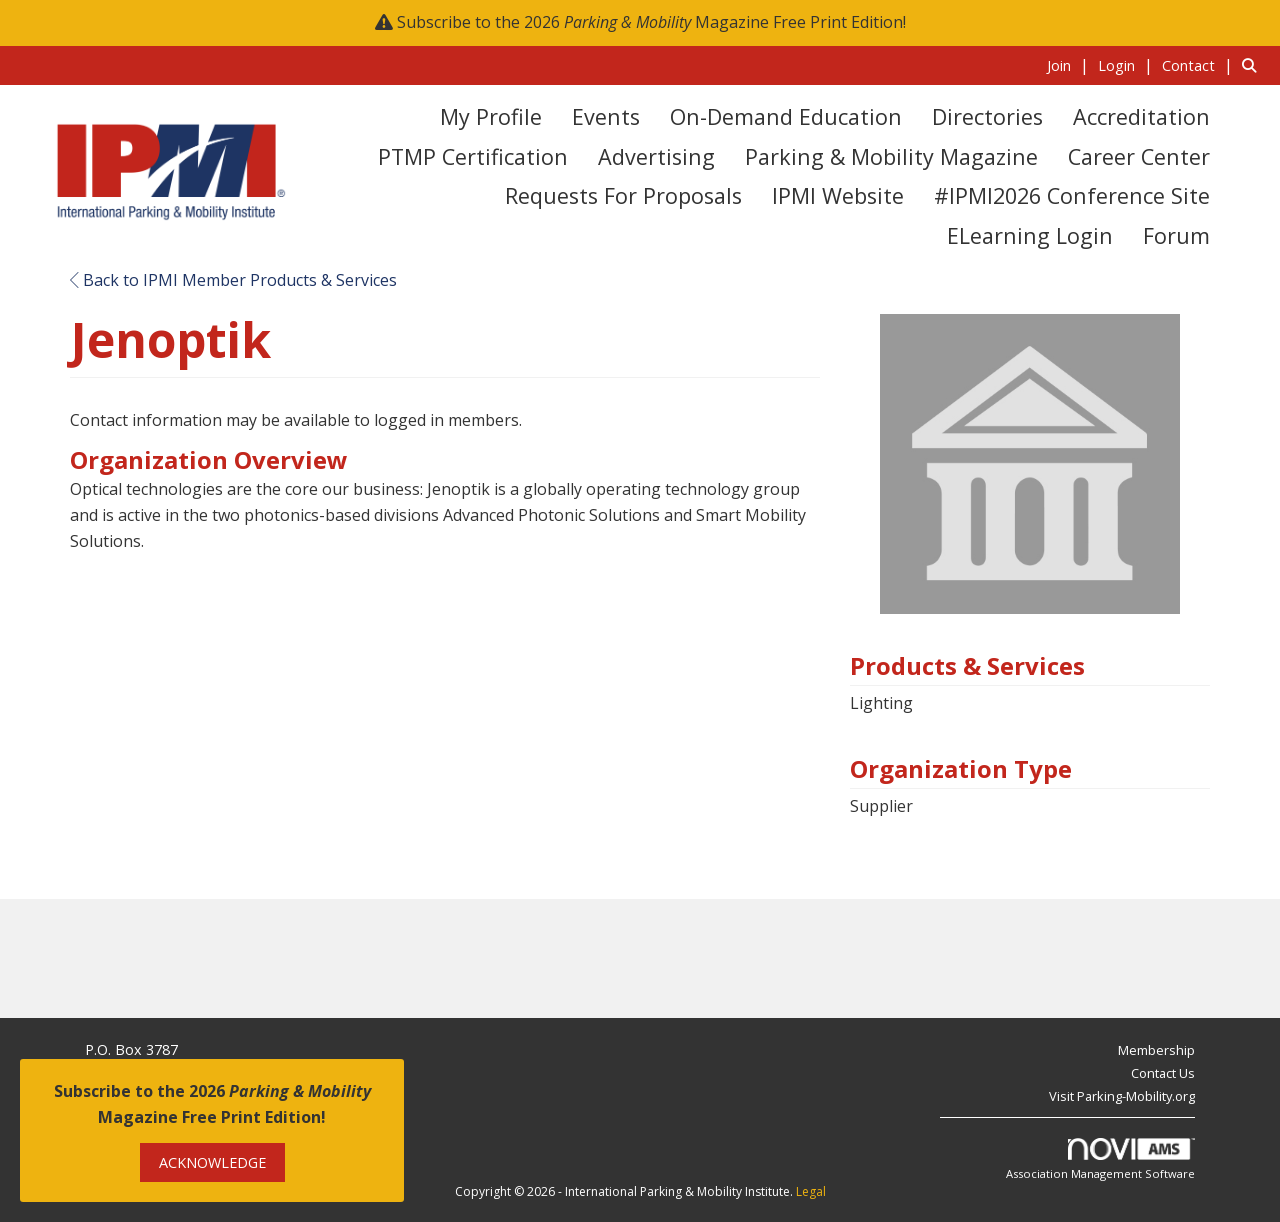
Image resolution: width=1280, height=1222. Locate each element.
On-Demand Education (786, 116)
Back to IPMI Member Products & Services (233, 280)
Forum (1176, 235)
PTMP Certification (473, 156)
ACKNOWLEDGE (212, 1162)
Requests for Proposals (623, 195)
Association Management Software (1100, 1159)
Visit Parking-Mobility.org (1122, 1096)
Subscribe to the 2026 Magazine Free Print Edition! (651, 22)
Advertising (656, 156)
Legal (811, 1191)
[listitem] (1070, 65)
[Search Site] (1253, 65)
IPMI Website (838, 195)
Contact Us (1163, 1073)
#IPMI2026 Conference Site (1072, 195)
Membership (1156, 1050)
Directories (987, 116)
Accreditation (1141, 116)
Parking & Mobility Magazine (891, 156)
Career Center (1139, 156)
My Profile (491, 116)
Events (606, 116)
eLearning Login (1030, 235)
